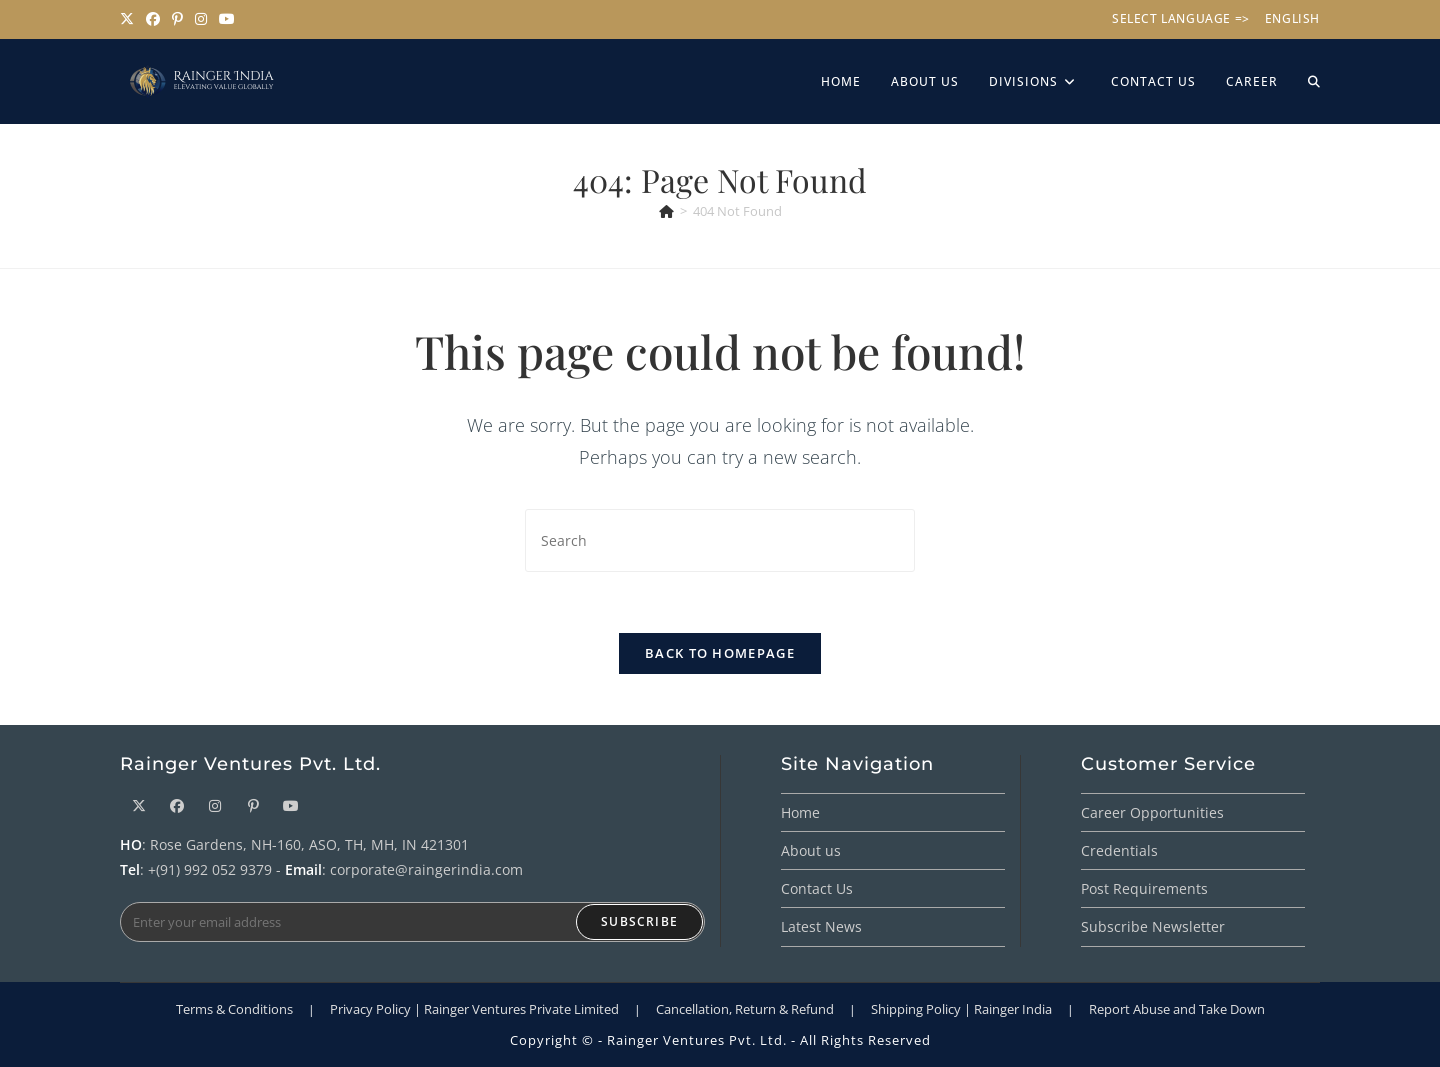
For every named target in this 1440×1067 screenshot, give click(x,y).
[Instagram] (215, 805)
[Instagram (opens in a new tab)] (201, 19)
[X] (139, 805)
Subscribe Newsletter (1153, 926)
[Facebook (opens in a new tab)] (153, 19)
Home (800, 812)
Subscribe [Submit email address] (639, 921)
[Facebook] (177, 805)
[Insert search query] (720, 540)
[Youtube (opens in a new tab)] (227, 19)
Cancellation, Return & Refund (745, 1009)
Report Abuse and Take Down (1177, 1009)
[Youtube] (291, 805)
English (1292, 18)
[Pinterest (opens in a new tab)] (177, 19)
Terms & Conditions (234, 1009)
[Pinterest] (253, 805)
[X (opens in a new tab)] (130, 19)
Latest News (821, 926)
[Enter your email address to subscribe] (412, 922)
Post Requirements (1144, 888)
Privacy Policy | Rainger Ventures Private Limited (474, 1009)
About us (811, 850)
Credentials (1119, 850)
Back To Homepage (720, 653)
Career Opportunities (1152, 812)
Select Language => (1181, 18)
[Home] (666, 211)
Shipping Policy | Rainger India (961, 1009)
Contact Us (817, 888)
